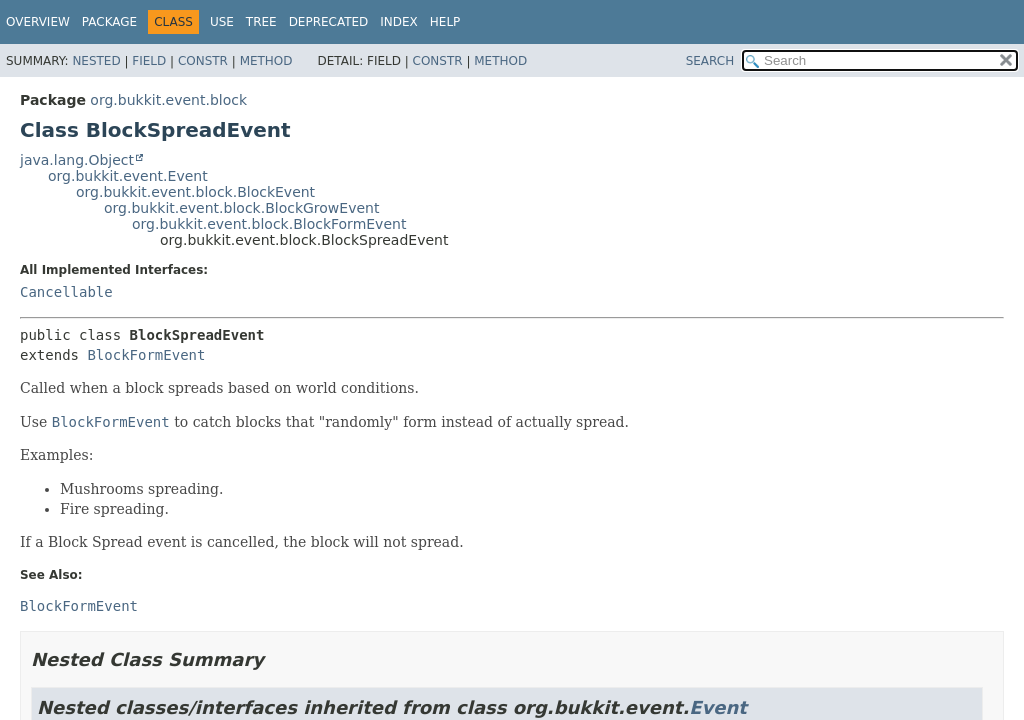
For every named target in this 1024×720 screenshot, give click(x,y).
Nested (96, 61)
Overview (38, 22)
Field (149, 61)
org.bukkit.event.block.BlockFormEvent (269, 224)
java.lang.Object (77, 160)
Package (109, 22)
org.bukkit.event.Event (128, 176)
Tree (261, 22)
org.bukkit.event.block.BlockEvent (195, 192)
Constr (203, 61)
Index (399, 22)
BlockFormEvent (146, 355)
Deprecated (329, 22)
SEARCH (710, 61)
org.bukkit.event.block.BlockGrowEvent (241, 208)
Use (222, 22)
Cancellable (66, 292)
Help (445, 22)
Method (266, 61)
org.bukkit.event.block (168, 100)
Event (718, 707)
